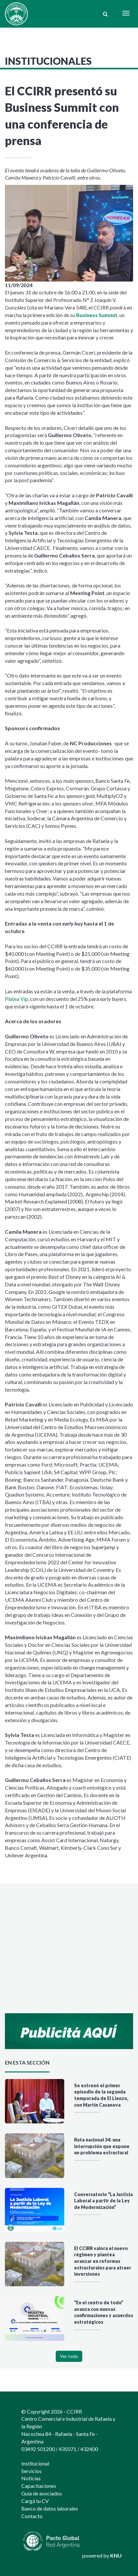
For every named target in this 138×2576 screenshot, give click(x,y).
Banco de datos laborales (49, 2508)
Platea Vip (16, 999)
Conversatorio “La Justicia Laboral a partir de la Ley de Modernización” (103, 2201)
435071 (67, 2449)
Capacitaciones (38, 2486)
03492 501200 (38, 2449)
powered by (102, 2555)
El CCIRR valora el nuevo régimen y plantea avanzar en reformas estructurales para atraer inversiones (102, 2261)
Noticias (31, 2478)
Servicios (31, 2471)
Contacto (32, 2516)
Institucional (35, 2463)
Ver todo (69, 2356)
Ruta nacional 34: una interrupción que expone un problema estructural (101, 2146)
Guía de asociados (41, 2493)
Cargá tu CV (35, 2501)
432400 (89, 2449)
